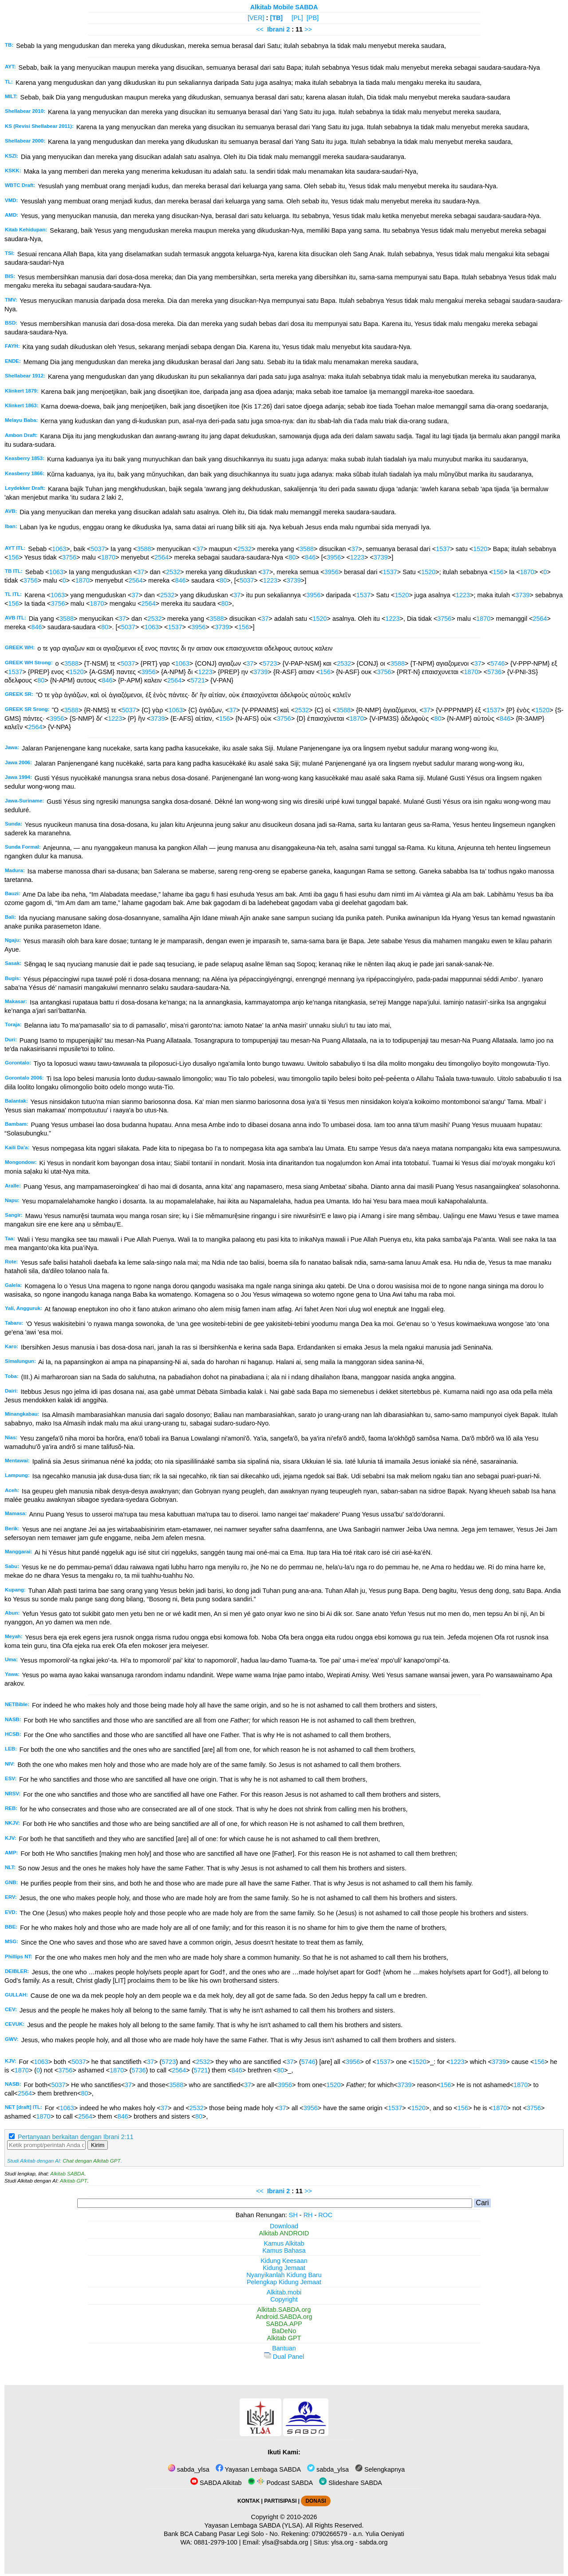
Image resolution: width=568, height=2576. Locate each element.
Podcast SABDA (280, 2482)
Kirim (97, 2145)
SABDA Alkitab (215, 2482)
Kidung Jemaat (284, 2267)
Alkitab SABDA (67, 2173)
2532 (244, 548)
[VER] (256, 17)
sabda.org (373, 2542)
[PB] (313, 17)
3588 (144, 548)
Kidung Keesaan (284, 2260)
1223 (357, 557)
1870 (108, 557)
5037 (98, 548)
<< (260, 29)
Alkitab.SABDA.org (284, 2309)
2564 (161, 557)
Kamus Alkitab (284, 2243)
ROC (325, 2215)
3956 (334, 557)
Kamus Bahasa (284, 2250)
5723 (270, 663)
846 (310, 557)
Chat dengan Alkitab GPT (91, 2160)
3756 (69, 557)
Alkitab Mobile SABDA (284, 7)
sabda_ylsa (188, 2469)
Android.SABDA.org (284, 2316)
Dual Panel (284, 2356)
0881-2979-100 (215, 2542)
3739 (381, 557)
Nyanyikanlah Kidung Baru (284, 2274)
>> (308, 29)
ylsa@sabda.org (285, 2542)
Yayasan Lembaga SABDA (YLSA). (254, 2525)
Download (284, 2226)
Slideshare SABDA (350, 2482)
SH (293, 2215)
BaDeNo (284, 2330)
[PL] (297, 17)
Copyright (284, 2299)
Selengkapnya (380, 2469)
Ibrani (275, 29)
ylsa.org (342, 2542)
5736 (494, 671)
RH (308, 2215)
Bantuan (284, 2348)
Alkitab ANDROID (284, 2233)
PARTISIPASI (280, 2501)
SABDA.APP (284, 2323)
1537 (443, 548)
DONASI (315, 2501)
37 (199, 548)
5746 (498, 663)
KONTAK (248, 2501)
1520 (480, 548)
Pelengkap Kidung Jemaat (284, 2282)
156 (13, 557)
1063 (59, 548)
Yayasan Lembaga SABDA (258, 2469)
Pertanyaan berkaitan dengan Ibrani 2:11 (76, 2136)
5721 (198, 680)
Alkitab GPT (73, 2180)
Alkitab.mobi (284, 2292)
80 (292, 557)
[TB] (276, 17)
